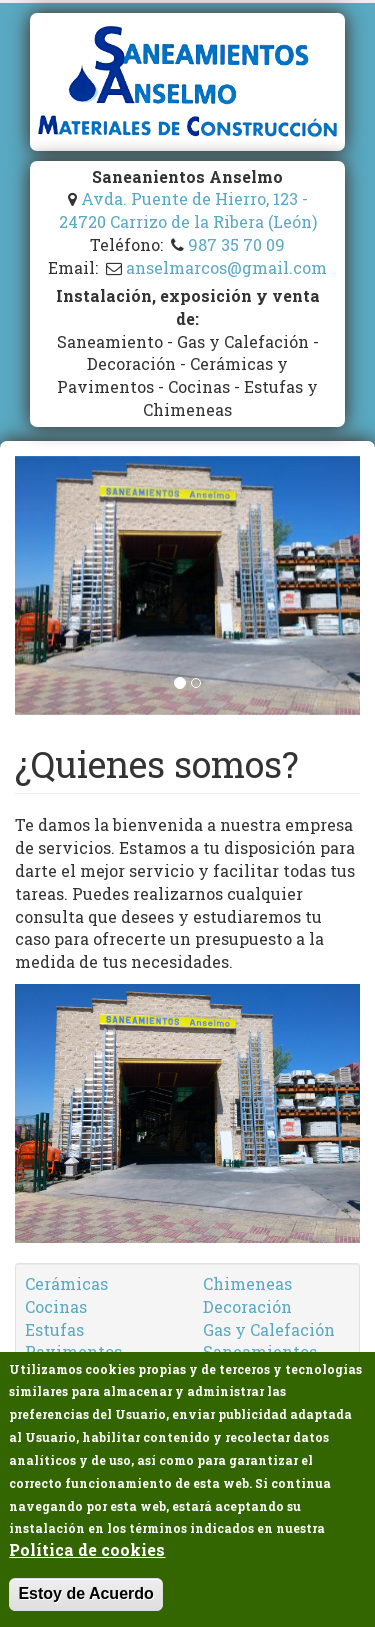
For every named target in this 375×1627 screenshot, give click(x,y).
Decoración (247, 1306)
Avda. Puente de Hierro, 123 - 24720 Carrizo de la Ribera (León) (188, 210)
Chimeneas (247, 1283)
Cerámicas (66, 1283)
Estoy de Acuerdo (85, 1593)
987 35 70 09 (236, 244)
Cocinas (56, 1306)
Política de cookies (87, 1550)
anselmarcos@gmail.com (226, 267)
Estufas (54, 1329)
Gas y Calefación (269, 1329)
